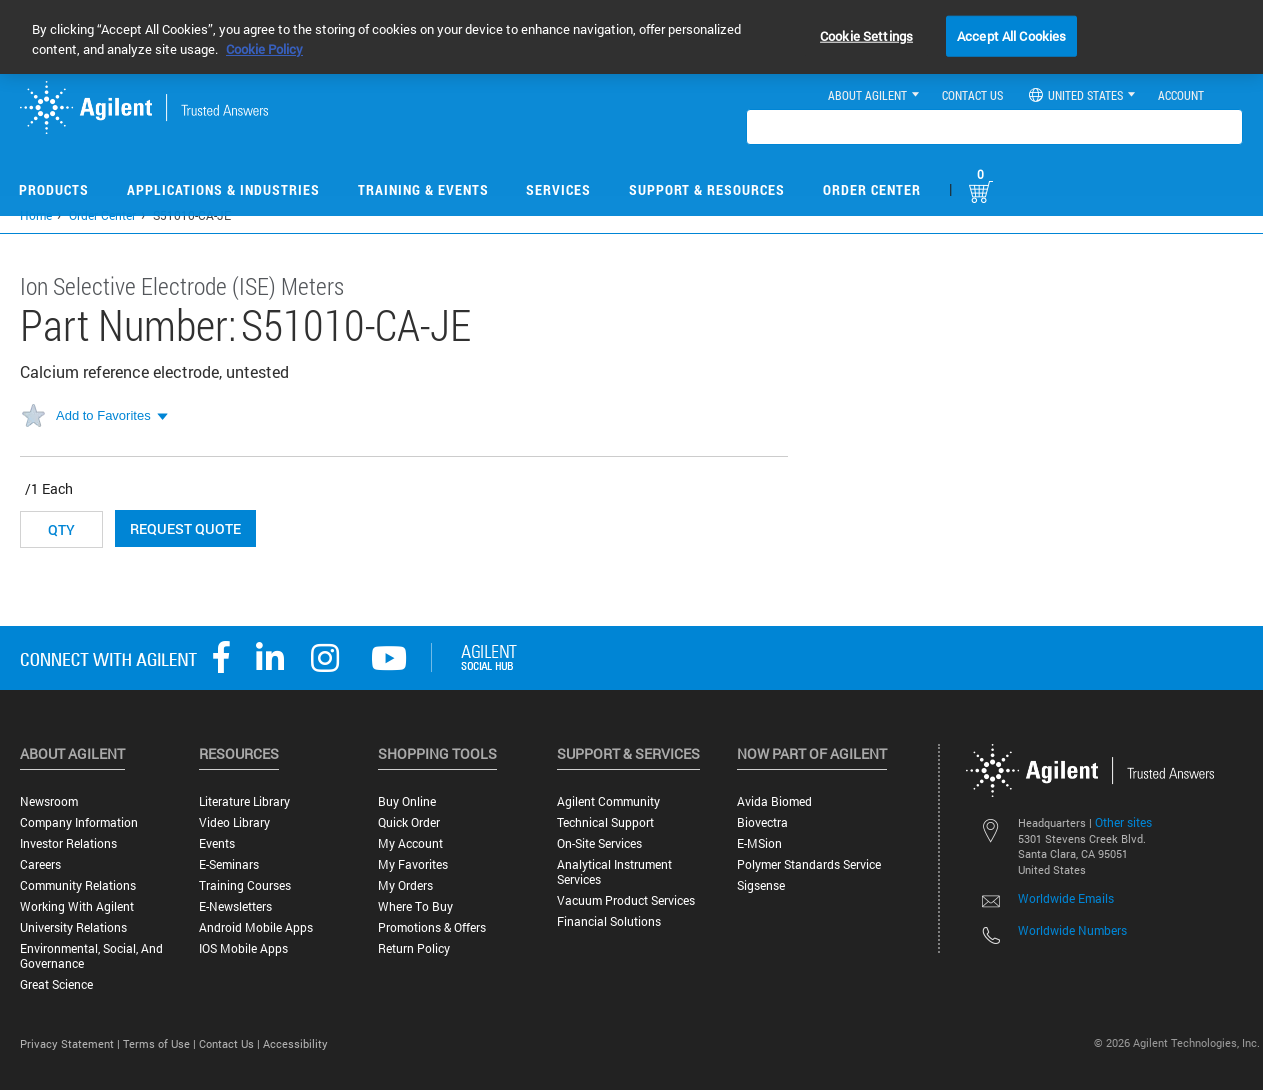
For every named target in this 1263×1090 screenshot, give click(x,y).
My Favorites (413, 864)
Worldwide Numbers (1072, 930)
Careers (40, 864)
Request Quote (185, 528)
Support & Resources (707, 189)
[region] (631, 37)
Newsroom (49, 801)
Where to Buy (415, 906)
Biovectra (762, 822)
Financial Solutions (609, 921)
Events (217, 843)
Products (54, 189)
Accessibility (295, 1043)
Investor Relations (68, 843)
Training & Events (423, 189)
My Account (410, 843)
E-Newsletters (235, 906)
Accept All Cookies (1011, 35)
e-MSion (759, 843)
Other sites (1123, 822)
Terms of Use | (161, 1043)
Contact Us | (231, 1043)
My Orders (405, 885)
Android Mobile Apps (256, 927)
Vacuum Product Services (626, 900)
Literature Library (244, 801)
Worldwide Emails (1066, 898)
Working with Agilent (77, 906)
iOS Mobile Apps (243, 948)
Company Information (79, 822)
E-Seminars (229, 864)
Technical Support (605, 822)
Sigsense (761, 885)
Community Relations (78, 885)
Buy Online (407, 801)
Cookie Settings (866, 35)
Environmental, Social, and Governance (91, 956)
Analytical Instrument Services (614, 872)
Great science (56, 984)
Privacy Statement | (71, 1043)
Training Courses (245, 885)
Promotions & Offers (432, 927)
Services (558, 189)
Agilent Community (608, 801)
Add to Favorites (103, 415)
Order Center (872, 189)
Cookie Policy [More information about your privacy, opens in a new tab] (264, 49)
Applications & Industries (223, 189)
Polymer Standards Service (809, 864)
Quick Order (409, 822)
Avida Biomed (774, 801)
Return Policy (414, 948)
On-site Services (599, 843)
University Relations (73, 927)
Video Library (234, 822)
